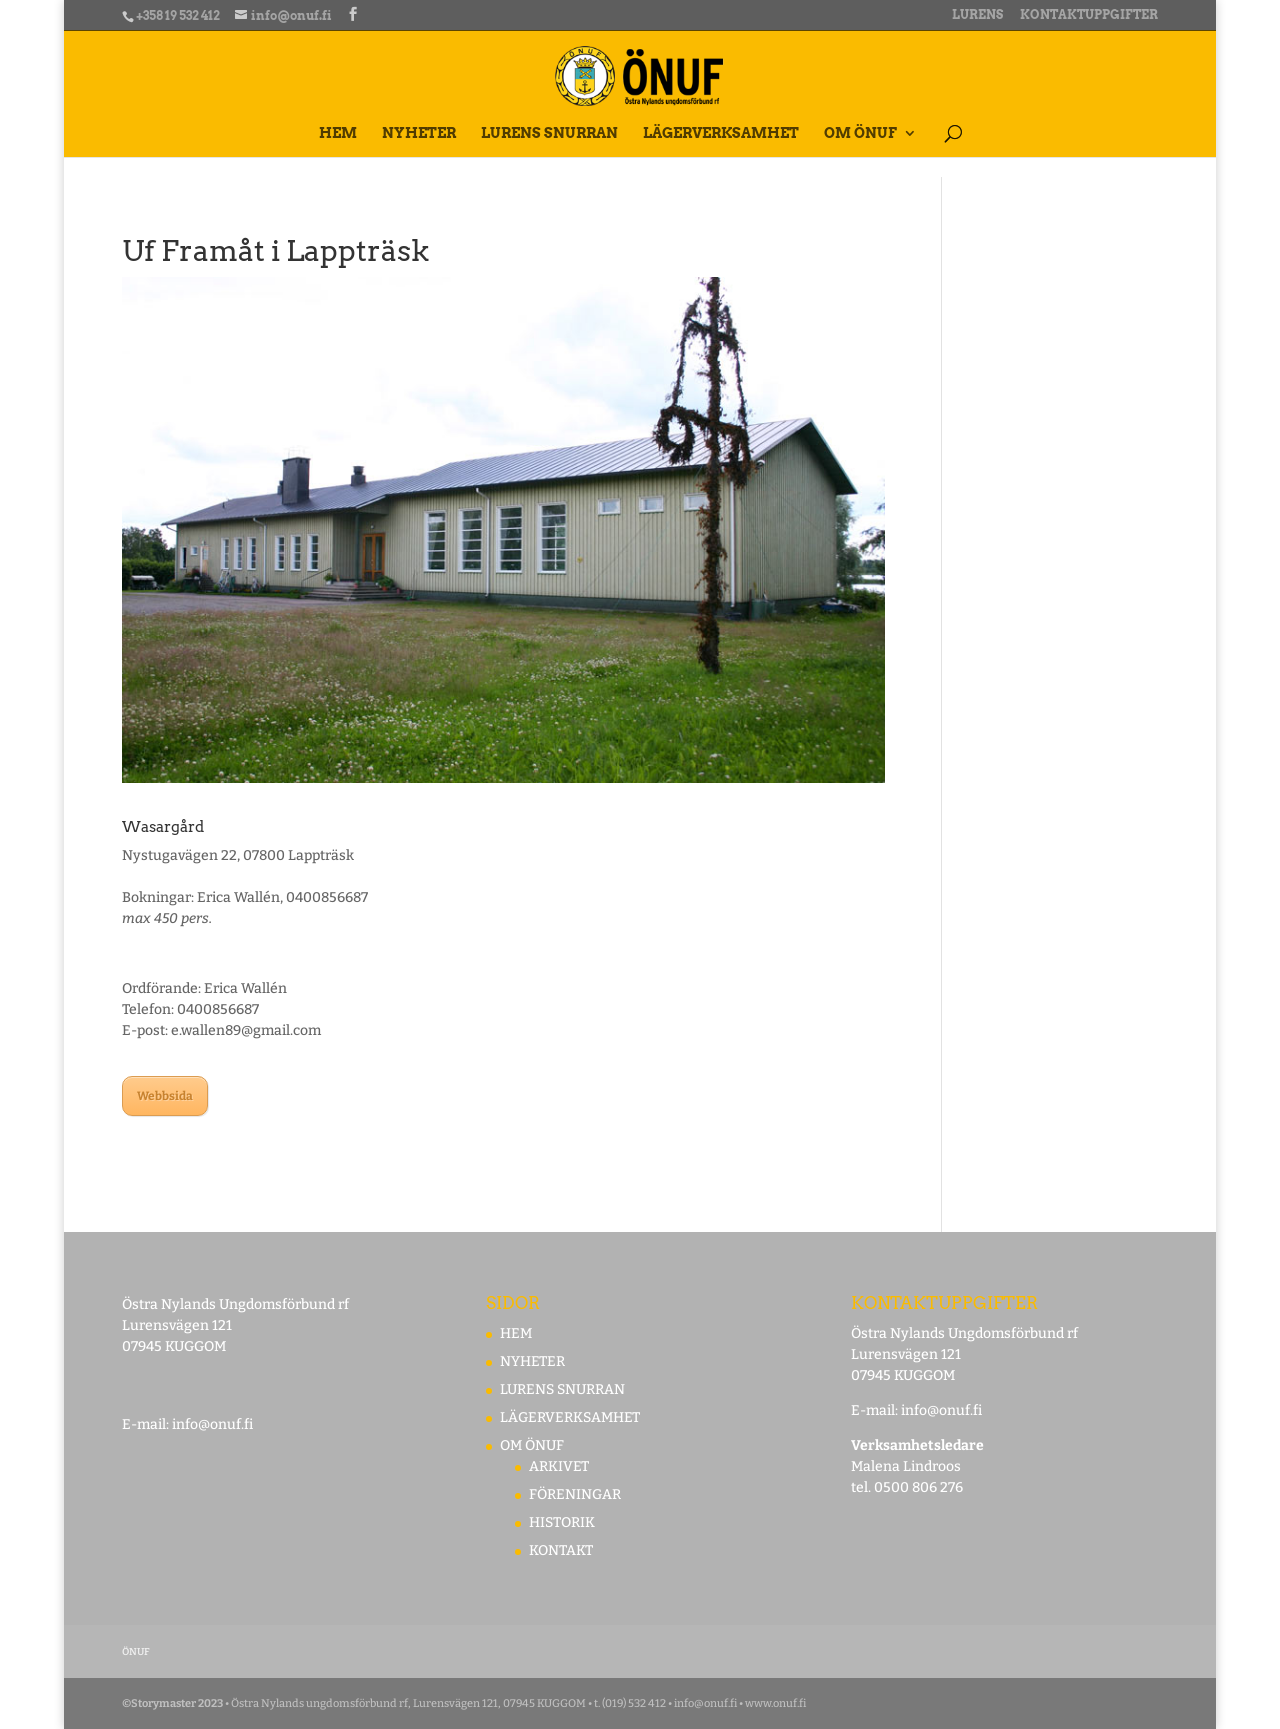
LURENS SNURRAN (549, 133)
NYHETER (419, 133)
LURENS (977, 15)
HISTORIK (562, 1522)
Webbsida (165, 1096)
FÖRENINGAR (575, 1494)
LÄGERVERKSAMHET (721, 133)
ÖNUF (136, 1652)
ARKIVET (559, 1466)
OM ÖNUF (860, 133)
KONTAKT (561, 1550)
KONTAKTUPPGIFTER (1089, 15)
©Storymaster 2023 (172, 1703)
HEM (338, 133)
